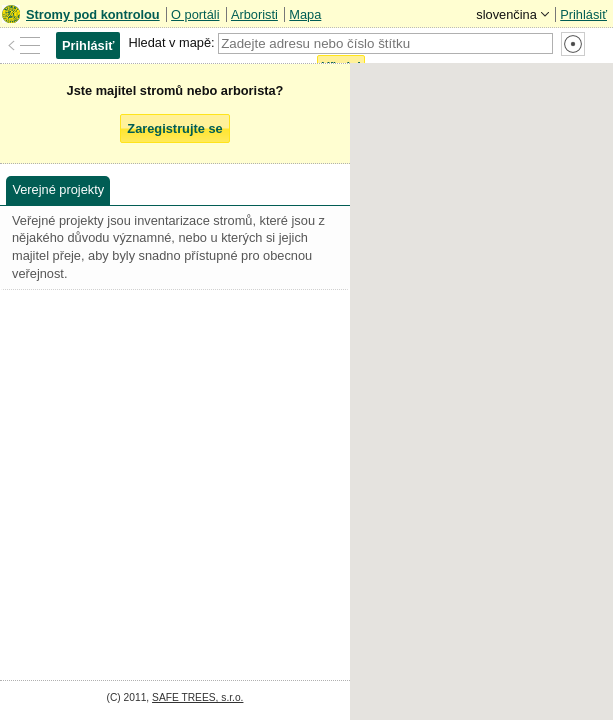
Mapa (305, 14)
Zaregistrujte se (174, 128)
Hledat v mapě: (171, 42)
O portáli (195, 14)
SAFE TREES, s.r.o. (197, 697)
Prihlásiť (583, 14)
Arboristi (254, 14)
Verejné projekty (58, 189)
